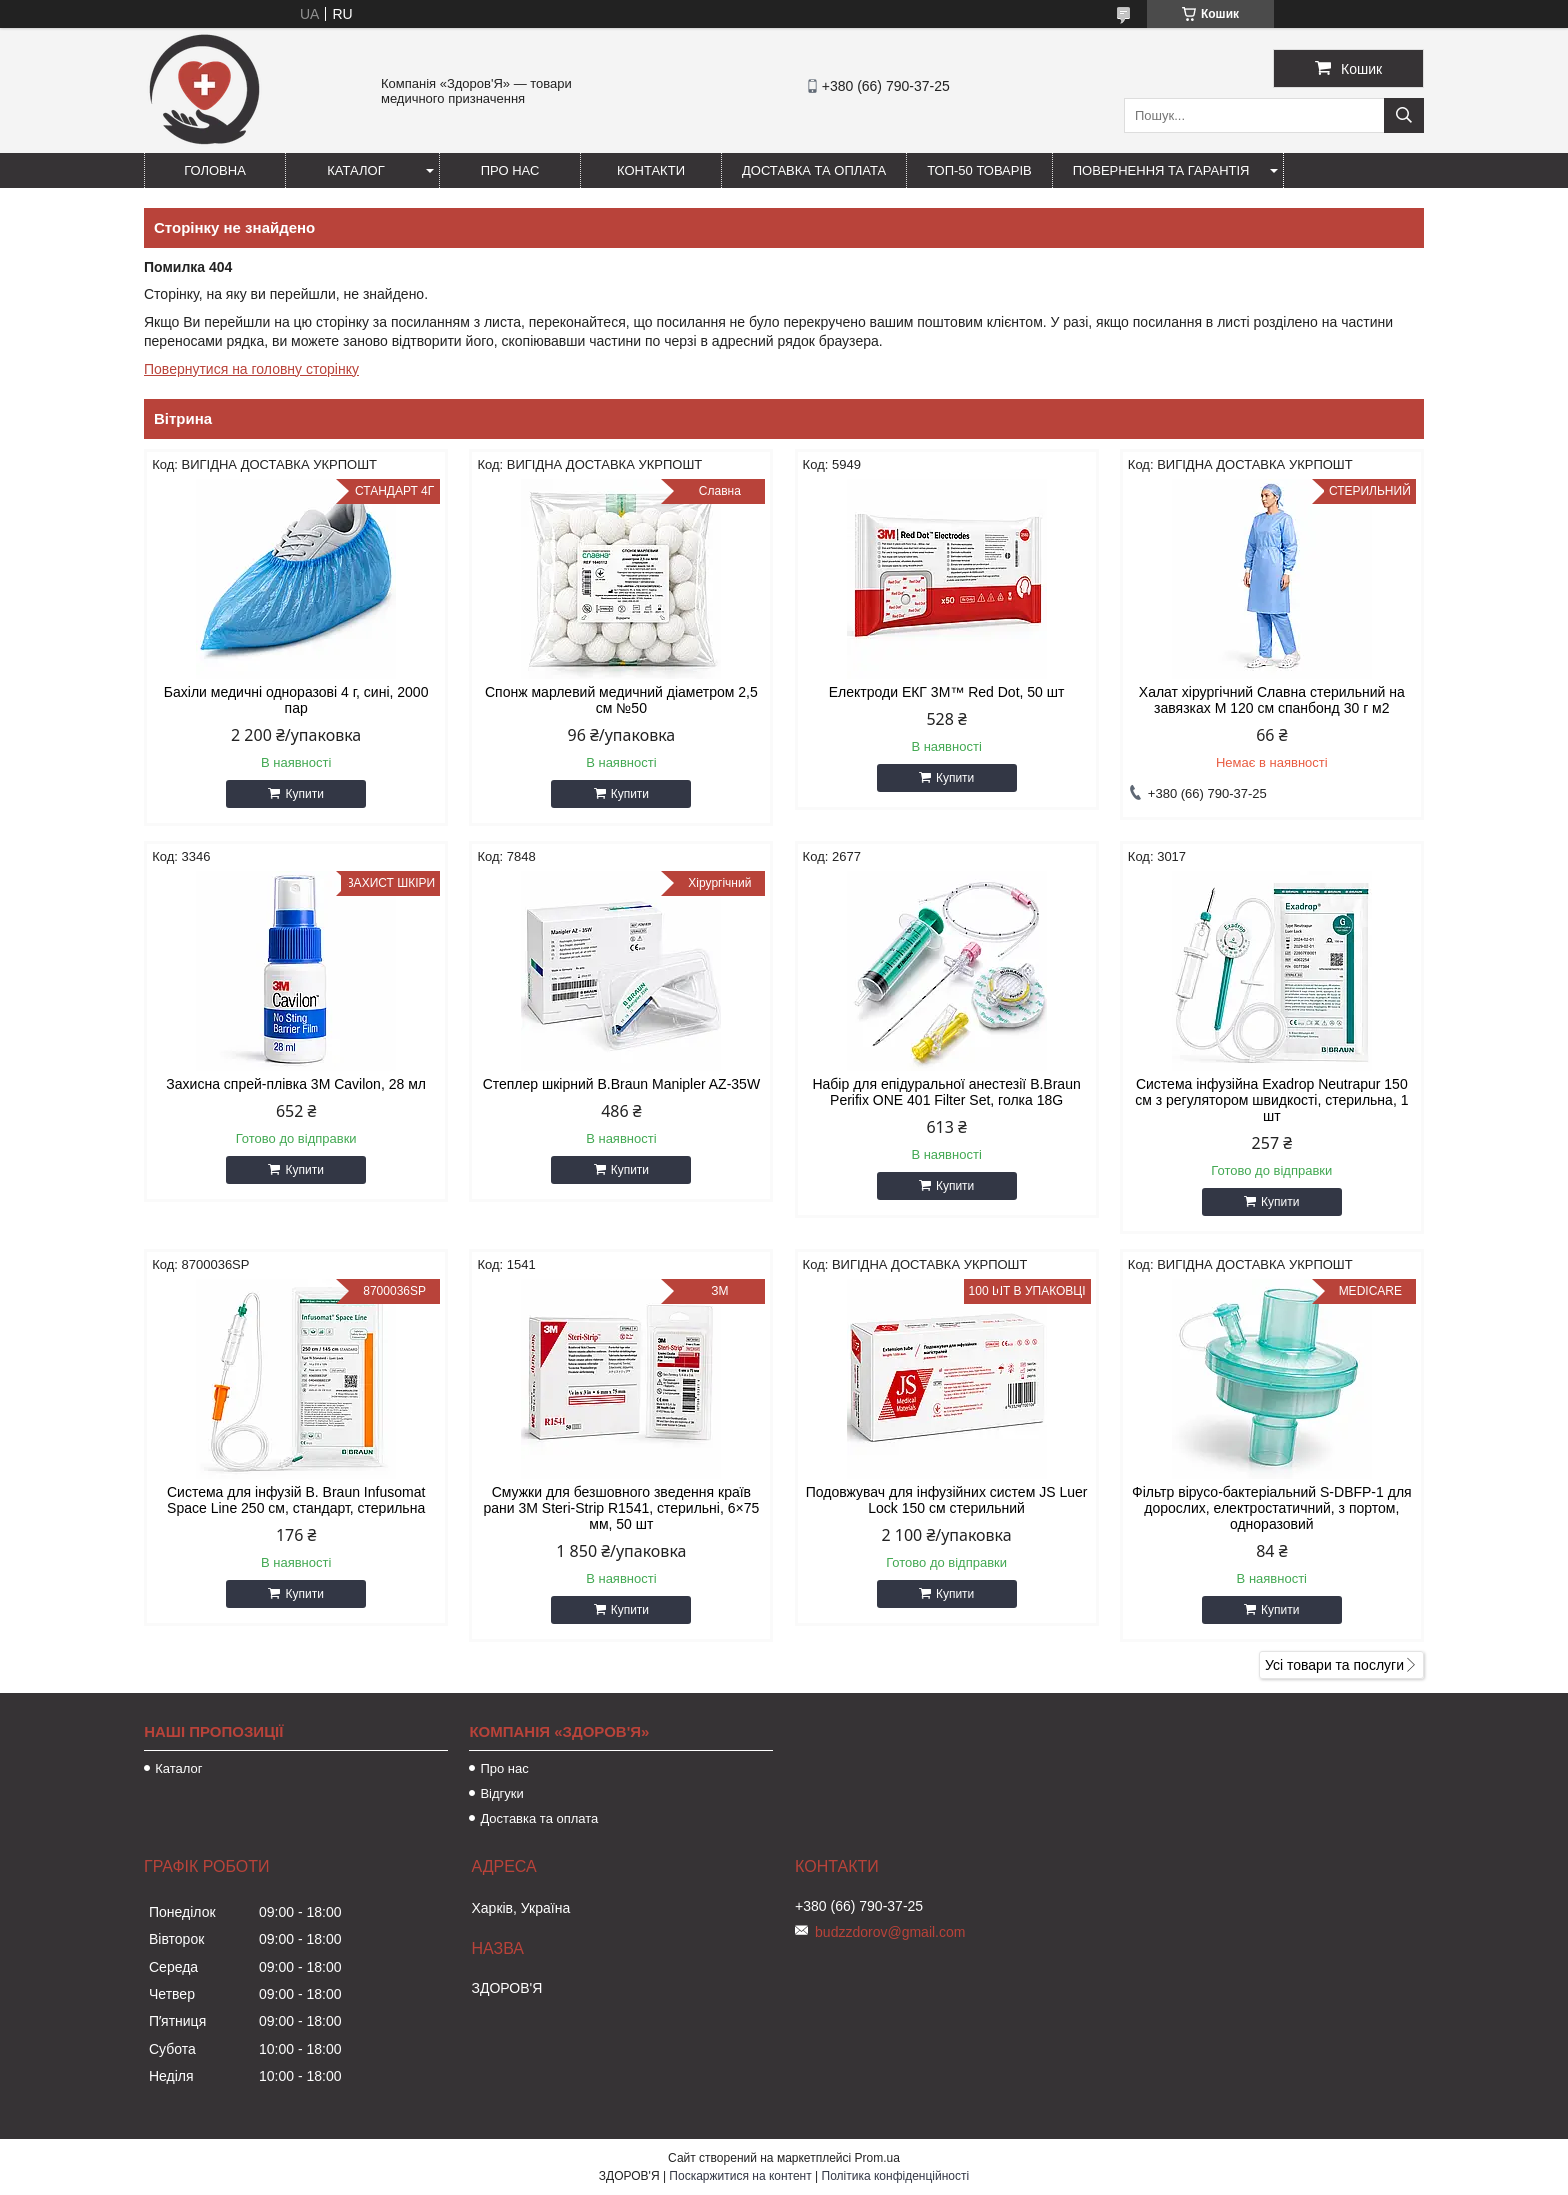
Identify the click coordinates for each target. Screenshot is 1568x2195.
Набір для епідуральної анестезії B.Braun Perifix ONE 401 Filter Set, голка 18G (946, 1092)
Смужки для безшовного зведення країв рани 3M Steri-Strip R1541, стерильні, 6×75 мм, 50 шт (621, 1508)
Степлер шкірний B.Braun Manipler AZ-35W (622, 1084)
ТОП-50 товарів (979, 170)
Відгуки (501, 1793)
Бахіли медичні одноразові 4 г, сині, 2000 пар (296, 700)
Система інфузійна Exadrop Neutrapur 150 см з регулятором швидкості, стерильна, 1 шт (1271, 1100)
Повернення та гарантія (1161, 170)
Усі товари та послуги (1334, 1665)
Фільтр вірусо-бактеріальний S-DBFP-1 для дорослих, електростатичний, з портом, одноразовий (1272, 1508)
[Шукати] (1404, 115)
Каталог (355, 170)
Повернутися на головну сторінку (251, 369)
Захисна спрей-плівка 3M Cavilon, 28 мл (296, 1084)
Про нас (510, 170)
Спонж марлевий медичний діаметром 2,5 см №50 (621, 700)
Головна (215, 170)
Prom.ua (877, 2158)
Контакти (651, 170)
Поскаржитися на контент (740, 2176)
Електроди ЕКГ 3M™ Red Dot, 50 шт (947, 692)
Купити (304, 794)
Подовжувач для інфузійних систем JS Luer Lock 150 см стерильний (947, 1500)
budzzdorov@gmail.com (890, 1932)
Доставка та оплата (814, 170)
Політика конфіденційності (896, 2176)
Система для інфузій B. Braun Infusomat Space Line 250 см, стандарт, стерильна (296, 1500)
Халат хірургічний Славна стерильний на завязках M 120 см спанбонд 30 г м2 (1272, 700)
